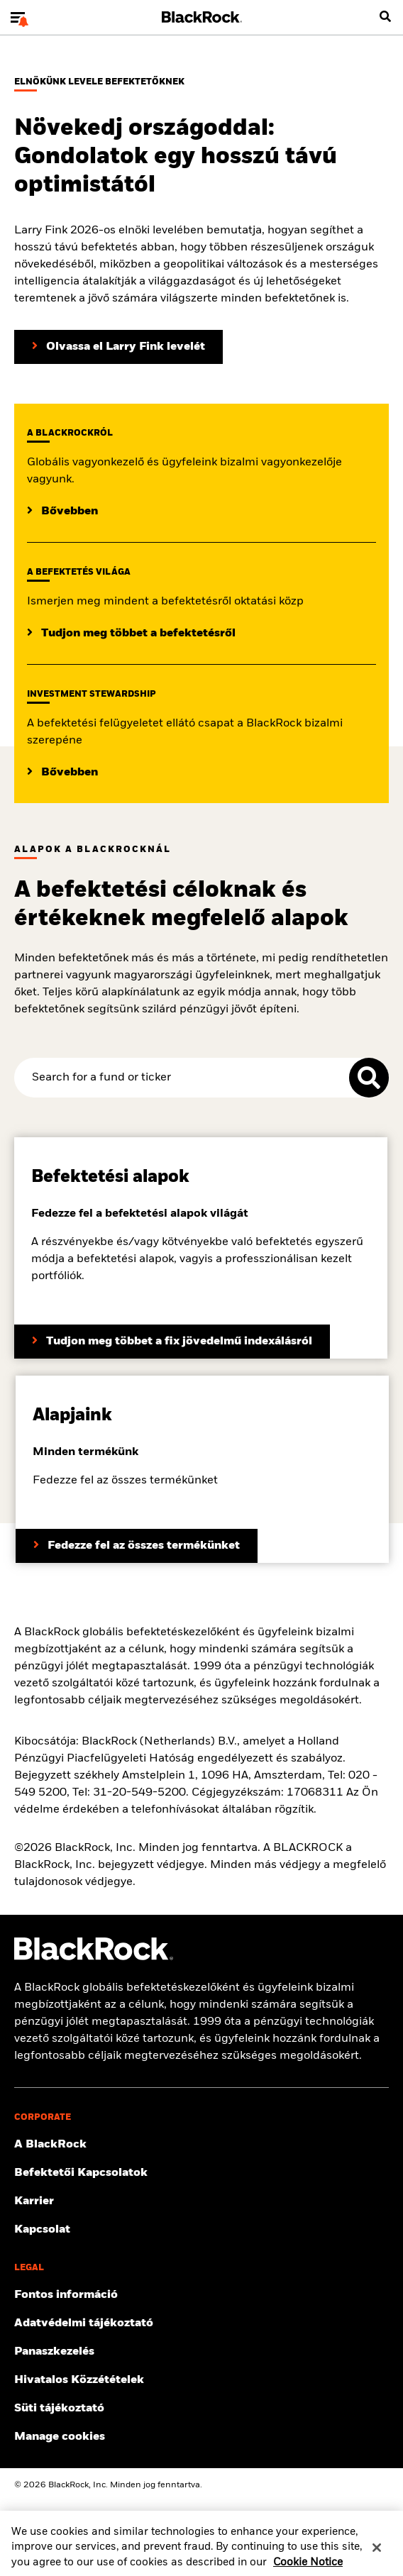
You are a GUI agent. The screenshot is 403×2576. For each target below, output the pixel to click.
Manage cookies (59, 2437)
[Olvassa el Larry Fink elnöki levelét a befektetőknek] (118, 347)
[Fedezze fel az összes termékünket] (137, 1546)
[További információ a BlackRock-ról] (201, 2144)
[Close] (376, 2553)
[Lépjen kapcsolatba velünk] (201, 2229)
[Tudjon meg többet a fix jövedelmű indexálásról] (172, 1342)
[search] (385, 17)
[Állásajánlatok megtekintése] (201, 2201)
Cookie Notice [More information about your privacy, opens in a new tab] (308, 2568)
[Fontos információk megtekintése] (201, 2295)
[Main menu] (17, 17)
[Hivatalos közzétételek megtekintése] (201, 2380)
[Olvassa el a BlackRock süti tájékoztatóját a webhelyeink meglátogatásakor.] (201, 2408)
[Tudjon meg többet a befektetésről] (131, 634)
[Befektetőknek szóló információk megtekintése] (201, 2173)
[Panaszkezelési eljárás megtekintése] (201, 2351)
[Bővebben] (62, 511)
